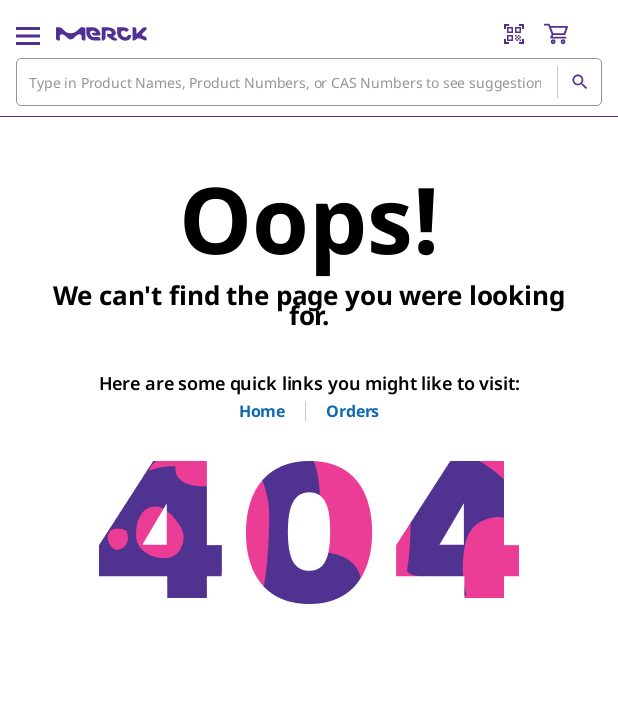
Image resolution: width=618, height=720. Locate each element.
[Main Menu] (28, 34)
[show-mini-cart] (572, 34)
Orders (352, 411)
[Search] (579, 82)
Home (262, 411)
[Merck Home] (101, 34)
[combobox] (309, 82)
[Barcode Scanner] (514, 34)
